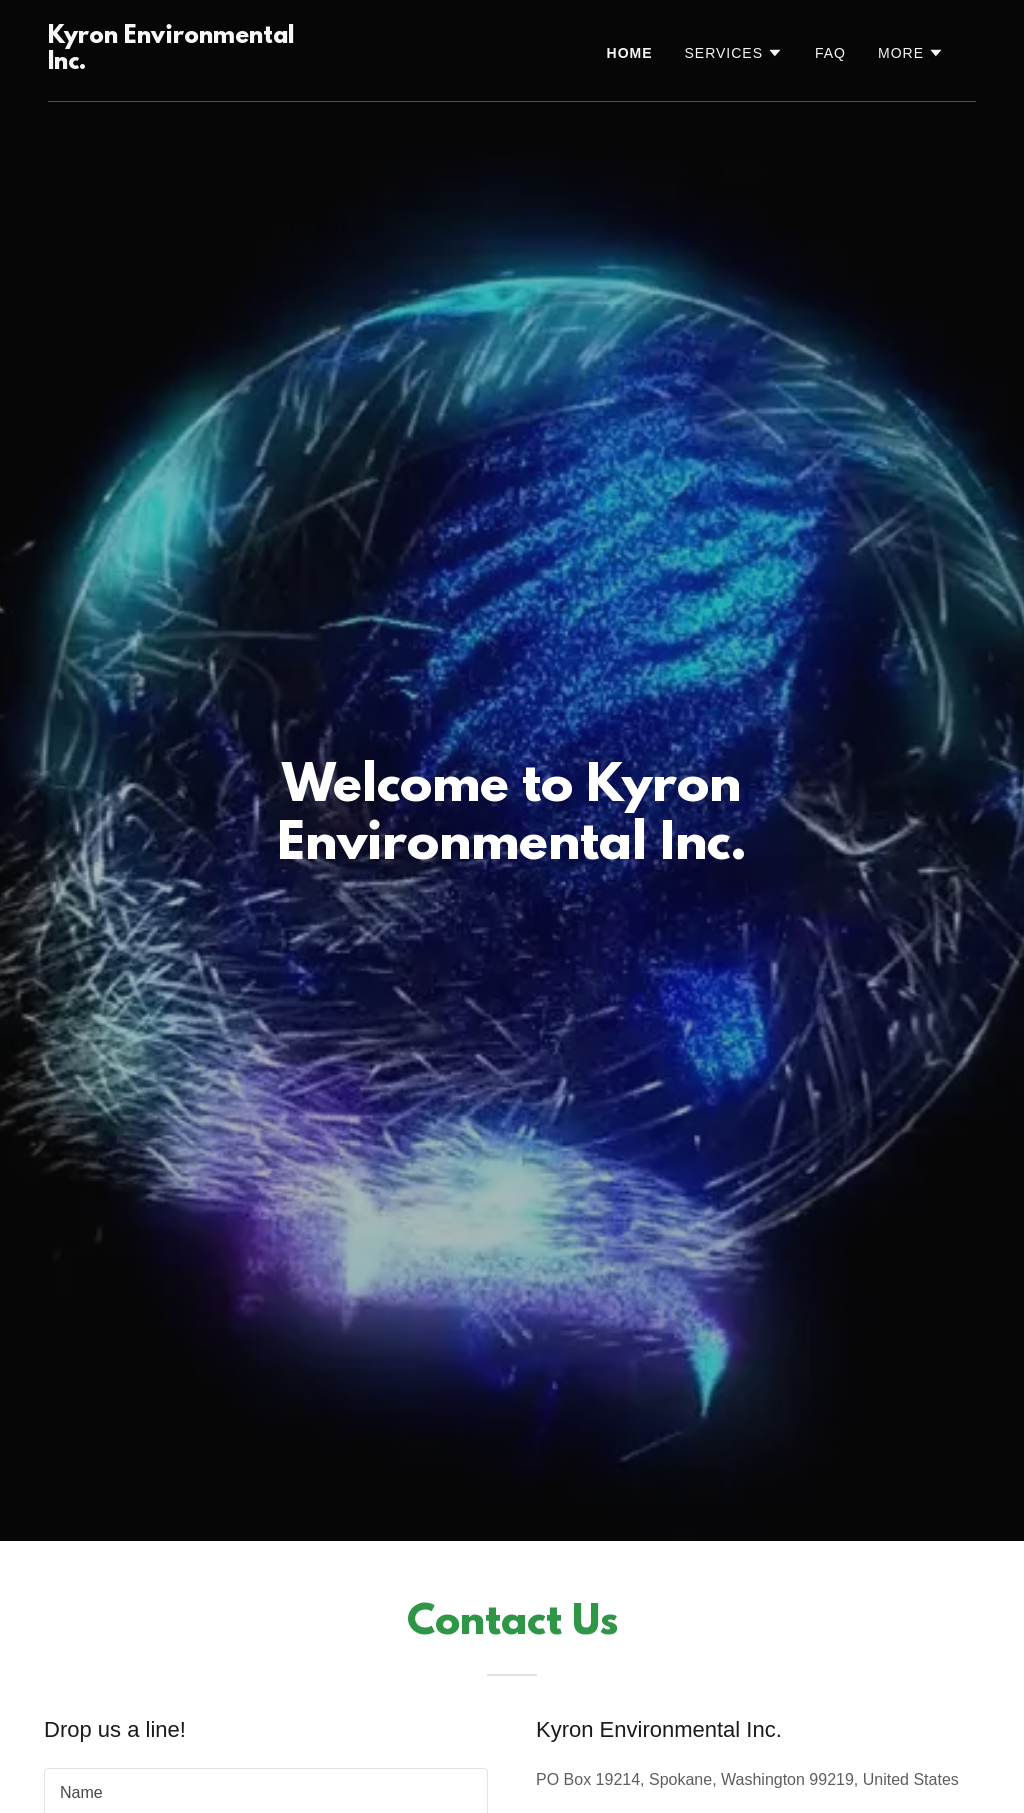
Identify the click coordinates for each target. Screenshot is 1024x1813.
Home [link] (630, 53)
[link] (178, 63)
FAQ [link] (830, 53)
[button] (734, 53)
